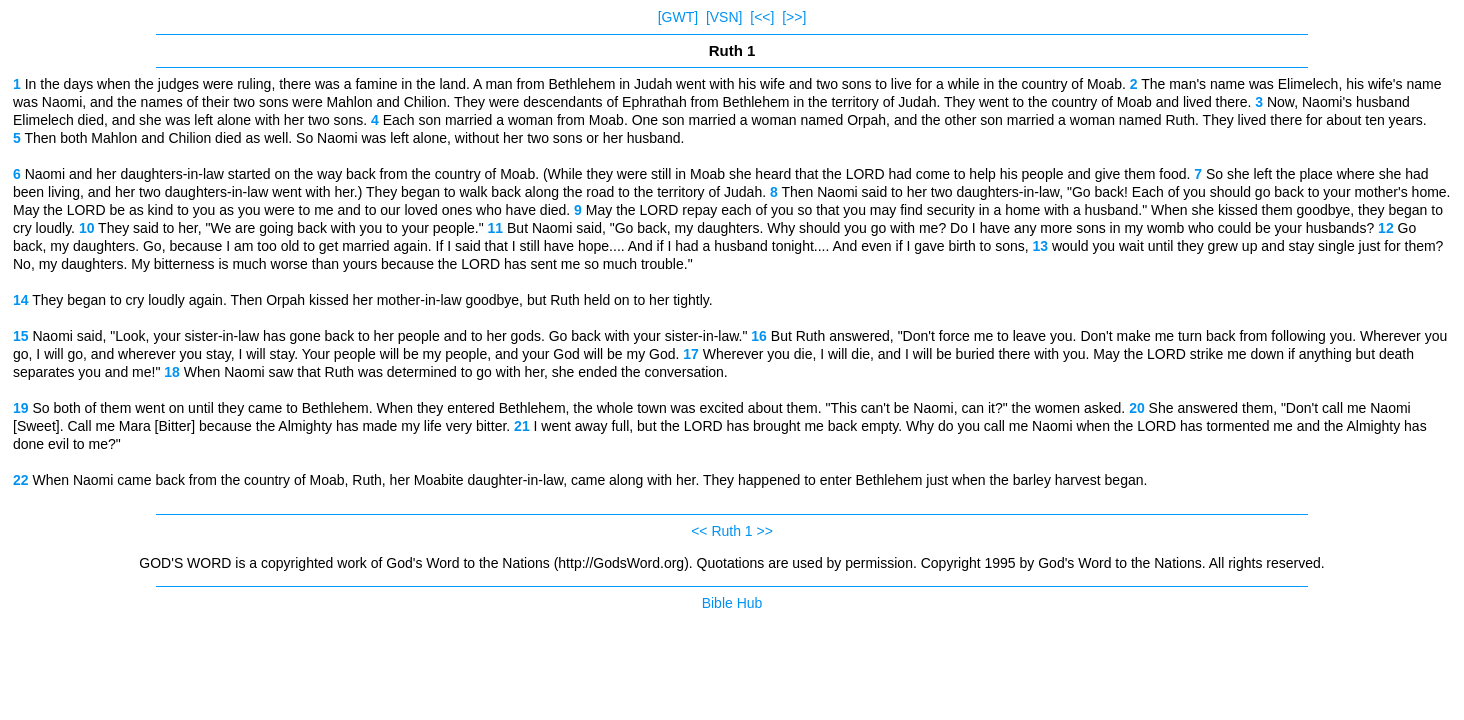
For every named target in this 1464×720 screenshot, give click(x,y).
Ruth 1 (731, 531)
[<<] (762, 17)
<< (699, 531)
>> (765, 531)
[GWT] (678, 17)
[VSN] (724, 17)
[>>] (794, 17)
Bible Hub (732, 603)
